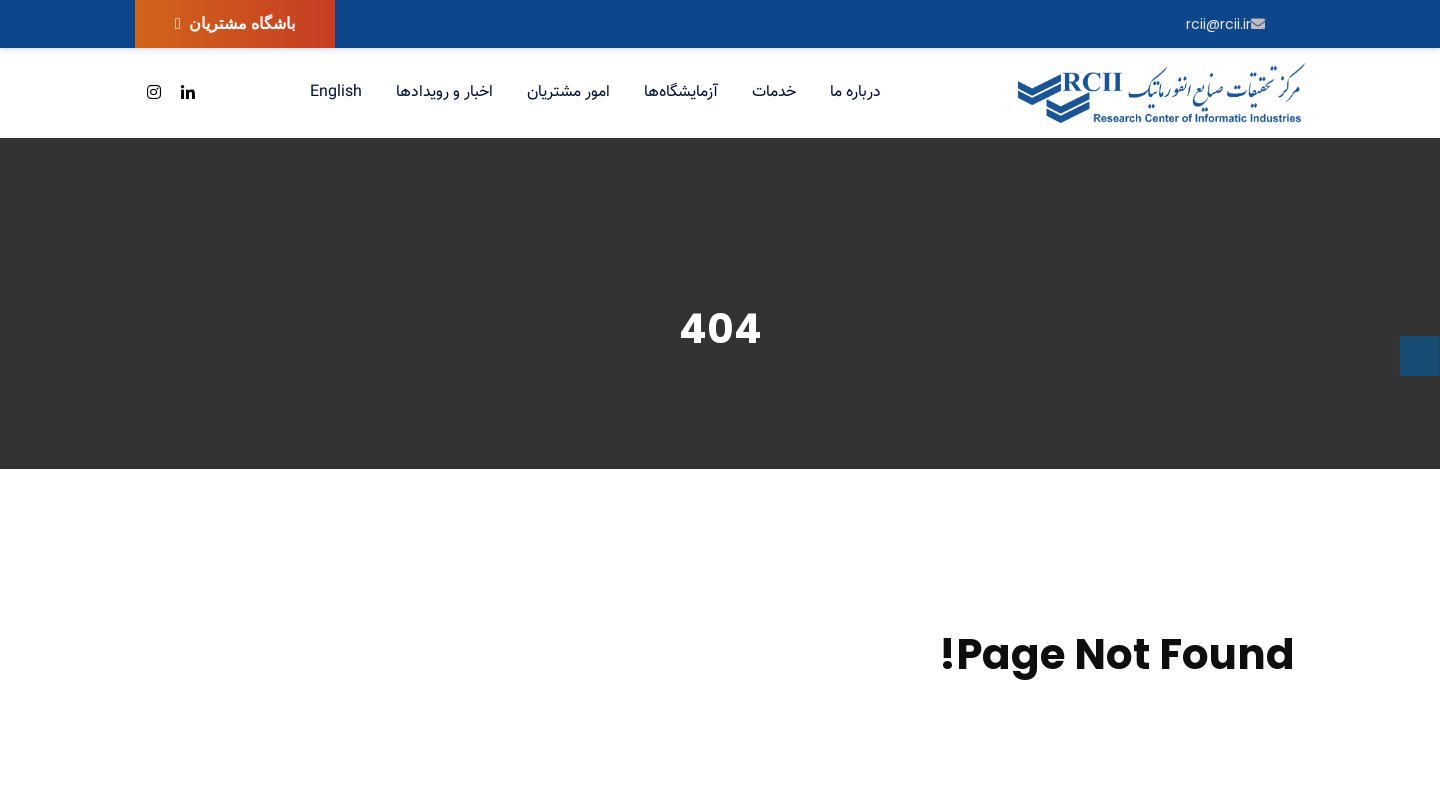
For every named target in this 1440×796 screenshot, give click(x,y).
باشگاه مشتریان (235, 23)
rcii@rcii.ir (1225, 24)
